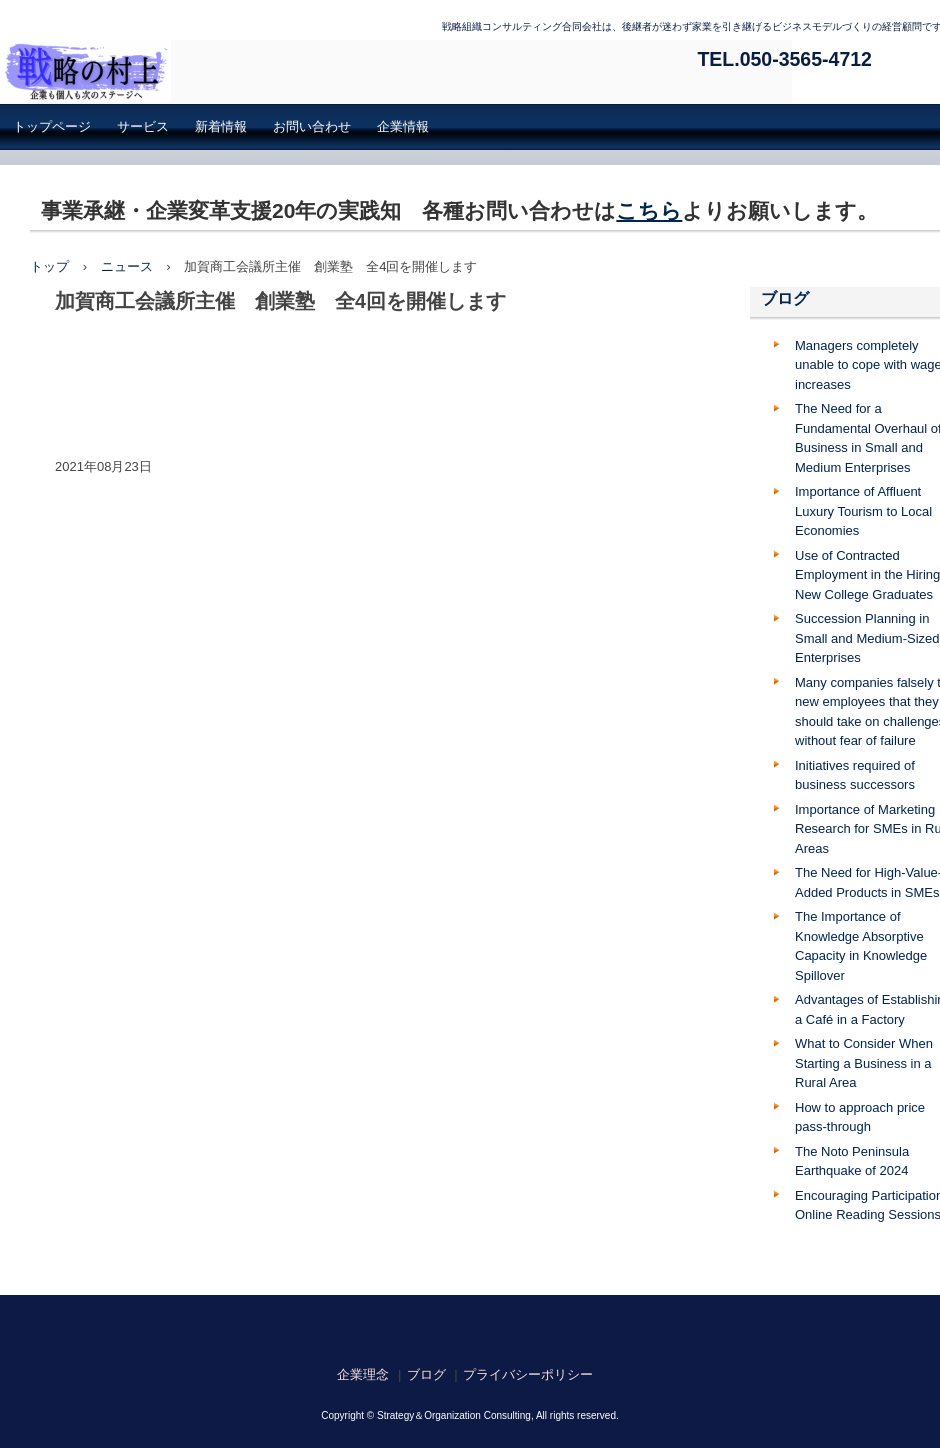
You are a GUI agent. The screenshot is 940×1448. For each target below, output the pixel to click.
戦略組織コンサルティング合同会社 (396, 72)
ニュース (127, 266)
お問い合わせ (312, 126)
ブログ (785, 298)
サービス (143, 126)
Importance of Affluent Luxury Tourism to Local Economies (863, 511)
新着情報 (221, 126)
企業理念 (363, 1374)
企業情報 (403, 126)
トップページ (52, 126)
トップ (49, 266)
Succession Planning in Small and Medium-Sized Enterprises (867, 638)
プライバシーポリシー (528, 1374)
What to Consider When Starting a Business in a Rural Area (864, 1063)
